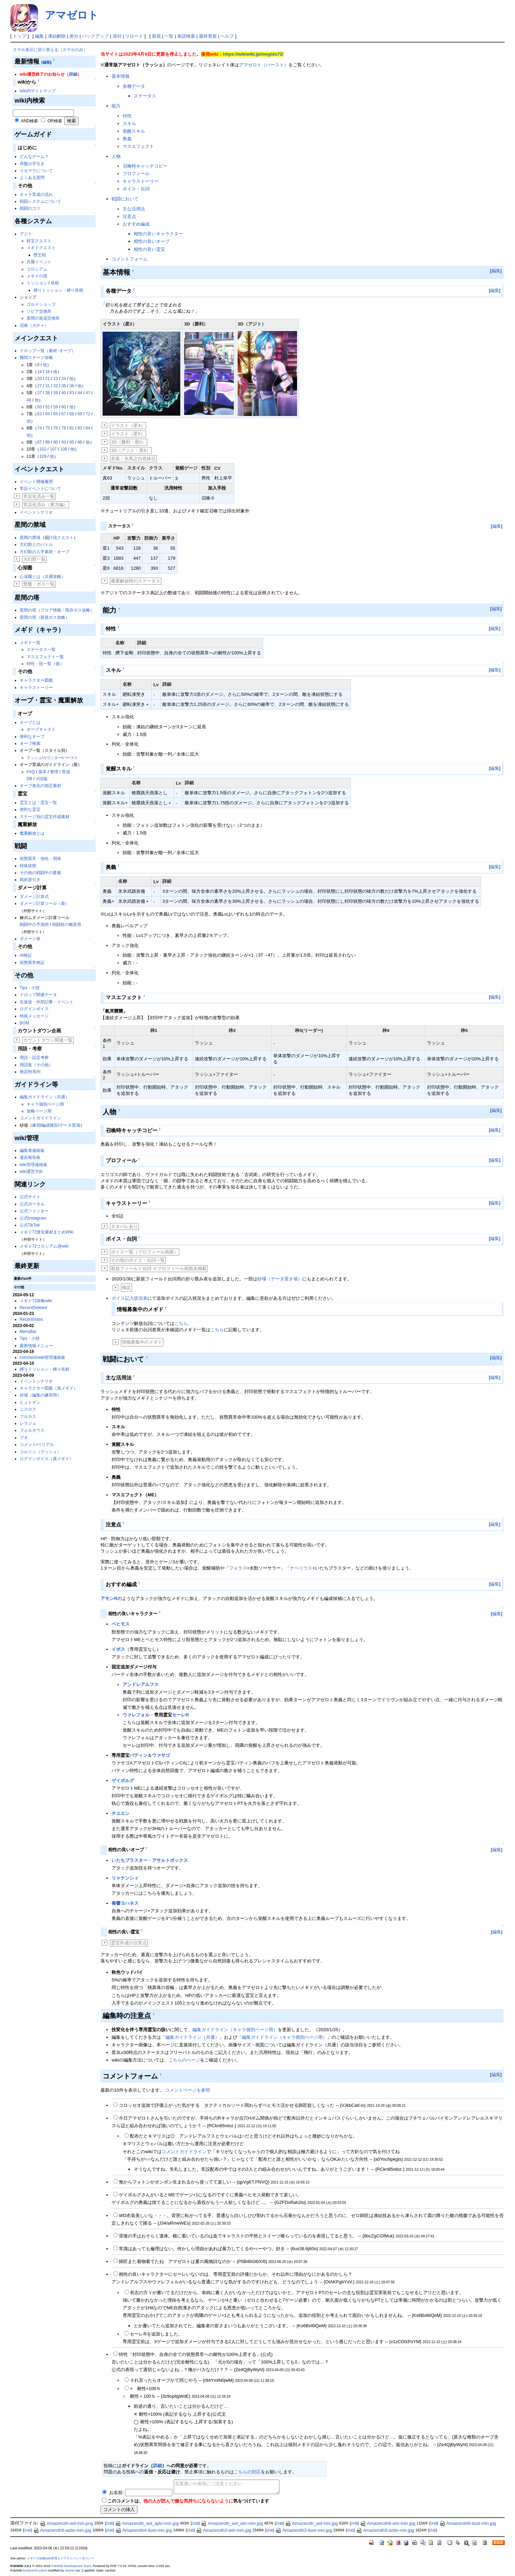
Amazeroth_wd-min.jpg (311, 2523)
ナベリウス (301, 1568)
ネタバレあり (124, 1226)
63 (39, 413)
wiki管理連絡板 (33, 1164)
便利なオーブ (32, 736)
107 (53, 449)
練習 (36, 1125)
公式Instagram (33, 1218)
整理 (54, 771)
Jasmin (70, 2570)
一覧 (168, 36)
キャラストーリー (36, 687)
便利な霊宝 (30, 809)
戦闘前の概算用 (66, 924)
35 (63, 385)
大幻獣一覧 (34, 559)
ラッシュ (34, 758)
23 (55, 378)
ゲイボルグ (123, 1780)
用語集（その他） (36, 1064)
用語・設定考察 (34, 1057)
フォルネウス (32, 1430)
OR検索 (55, 121)
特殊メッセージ (34, 1016)
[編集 (45, 62)
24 (63, 378)
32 (55, 385)
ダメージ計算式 (34, 896)
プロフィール (136, 173)
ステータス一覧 (41, 649)
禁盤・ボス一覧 (39, 584)
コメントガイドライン (40, 1118)
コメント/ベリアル (37, 1444)
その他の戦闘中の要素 (40, 872)
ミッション (37, 283)
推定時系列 (30, 1071)
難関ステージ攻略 (36, 357)
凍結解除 (57, 36)
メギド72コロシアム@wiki (44, 1246)
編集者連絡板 (32, 1150)
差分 (73, 36)
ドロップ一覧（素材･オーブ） (48, 350)
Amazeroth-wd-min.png (66, 2523)
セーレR (180, 1714)
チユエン (121, 1813)
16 (47, 371)
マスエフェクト (138, 146)
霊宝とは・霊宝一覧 (38, 802)
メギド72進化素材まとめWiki (47, 1232)
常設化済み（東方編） (45, 504)
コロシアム (37, 269)
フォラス (238, 1568)
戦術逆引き (30, 879)
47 (88, 392)
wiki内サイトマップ (38, 90)
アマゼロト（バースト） (263, 64)
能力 (116, 105)
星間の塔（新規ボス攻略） (44, 617)
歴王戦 (40, 255)
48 (29, 400)
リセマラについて (36, 170)
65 (55, 413)
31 (47, 385)
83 (79, 428)
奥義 (127, 138)
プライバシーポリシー (78, 2558)
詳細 (73, 74)
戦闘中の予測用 (34, 924)
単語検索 (186, 36)
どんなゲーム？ (34, 156)
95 (71, 442)
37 (39, 392)
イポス (118, 1649)
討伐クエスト (61, 537)
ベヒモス (121, 1624)
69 (79, 413)
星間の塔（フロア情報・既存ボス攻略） (57, 610)
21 (47, 378)
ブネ (24, 1437)
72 (88, 413)
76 (55, 428)
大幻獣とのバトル (36, 544)
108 (63, 449)
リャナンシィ (125, 1878)
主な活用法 (134, 208)
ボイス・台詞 (136, 188)
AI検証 (26, 955)
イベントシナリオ (36, 512)
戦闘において (125, 198)
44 (79, 392)
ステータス (145, 95)
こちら (181, 1323)
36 (71, 385)
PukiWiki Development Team (71, 2566)
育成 (66, 771)
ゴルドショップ (41, 304)
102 (42, 449)
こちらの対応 (247, 2471)
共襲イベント (39, 261)
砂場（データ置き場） (279, 1278)
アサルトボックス (170, 1860)
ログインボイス (34, 1008)
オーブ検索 (30, 743)
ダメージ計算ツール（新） (44, 903)
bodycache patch (35, 2570)
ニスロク (28, 1409)
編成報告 (49, 1125)
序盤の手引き (32, 163)
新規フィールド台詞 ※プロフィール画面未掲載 (159, 1268)
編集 (39, 36)
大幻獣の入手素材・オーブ (44, 551)
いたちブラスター (129, 1860)
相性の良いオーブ (152, 241)
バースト (70, 758)
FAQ (31, 771)
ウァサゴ (161, 1755)
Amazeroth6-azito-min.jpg (62, 2530)
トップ (19, 36)
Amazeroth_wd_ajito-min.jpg (147, 2523)
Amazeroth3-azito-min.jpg (385, 2530)
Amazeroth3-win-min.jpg (223, 2530)
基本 (42, 771)
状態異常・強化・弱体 (40, 858)
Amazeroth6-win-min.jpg (387, 2523)
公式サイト (30, 1196)
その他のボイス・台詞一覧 (138, 1260)
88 (47, 442)
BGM (24, 1023)
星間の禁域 (30, 537)
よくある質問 (32, 177)
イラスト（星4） (128, 425)
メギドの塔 (37, 276)
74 (39, 428)
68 (71, 413)
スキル (129, 123)
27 (39, 385)
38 (47, 392)
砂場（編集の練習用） (40, 1395)
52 (47, 407)
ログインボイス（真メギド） (47, 1458)
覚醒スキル (134, 131)
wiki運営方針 (31, 1171)
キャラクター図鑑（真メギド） (49, 1388)
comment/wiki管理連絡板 (43, 1357)
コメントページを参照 (187, 2090)
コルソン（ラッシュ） (40, 1451)
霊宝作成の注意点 (129, 1942)
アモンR (109, 1598)
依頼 (55, 283)
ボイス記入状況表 (129, 1298)
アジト (26, 233)
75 (47, 428)
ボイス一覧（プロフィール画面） (144, 1251)
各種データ (134, 86)
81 (71, 428)
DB (29, 778)
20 (39, 378)
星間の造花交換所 (43, 318)
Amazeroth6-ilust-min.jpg (467, 2523)
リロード (134, 36)
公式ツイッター (34, 1211)
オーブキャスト (41, 729)
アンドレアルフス (141, 1684)
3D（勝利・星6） (128, 442)
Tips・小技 (30, 987)
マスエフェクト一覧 (45, 656)
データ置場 (69, 1125)
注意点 (129, 216)
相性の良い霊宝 (149, 249)
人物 (116, 156)
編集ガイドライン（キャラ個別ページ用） (235, 2029)
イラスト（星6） (128, 433)
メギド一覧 (30, 642)
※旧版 (42, 778)
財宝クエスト (39, 240)
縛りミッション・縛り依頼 (58, 290)
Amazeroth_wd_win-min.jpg (232, 2523)
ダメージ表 (30, 938)
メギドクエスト (41, 247)
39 (55, 392)
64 (47, 413)
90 (55, 442)
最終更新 (208, 36)
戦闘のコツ (30, 208)
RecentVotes (31, 1319)
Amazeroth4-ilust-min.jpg (143, 2530)
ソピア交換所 (39, 311)
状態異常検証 (32, 962)
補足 (126, 1287)
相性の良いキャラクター (158, 233)
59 (55, 407)
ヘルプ (227, 36)
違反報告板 (30, 1157)
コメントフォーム (129, 259)
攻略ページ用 (39, 1111)
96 (79, 442)
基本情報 (121, 76)
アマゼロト (71, 15)
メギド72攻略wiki (36, 1300)
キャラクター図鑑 (36, 680)
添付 (117, 36)
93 (63, 442)
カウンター (52, 758)
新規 (156, 36)
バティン (138, 1755)
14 (39, 371)
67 (63, 413)
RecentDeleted (33, 1307)
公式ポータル (32, 1204)
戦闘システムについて (40, 201)
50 (39, 407)
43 (71, 392)
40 (63, 392)
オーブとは (30, 722)
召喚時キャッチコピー (145, 166)
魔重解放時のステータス (135, 581)
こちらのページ (184, 2060)
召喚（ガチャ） (34, 325)
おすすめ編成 (136, 224)
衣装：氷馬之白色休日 (133, 458)
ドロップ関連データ (38, 994)
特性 (127, 116)
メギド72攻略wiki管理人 (43, 2558)
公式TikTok (30, 1225)
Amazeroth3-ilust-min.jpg (303, 2530)
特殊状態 (28, 865)
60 (63, 407)
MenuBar (28, 1331)
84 (88, 428)
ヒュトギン (30, 1402)
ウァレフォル (136, 1714)
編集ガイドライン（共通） (44, 1097)
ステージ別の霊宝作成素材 (44, 816)
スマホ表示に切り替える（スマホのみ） (50, 49)
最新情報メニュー (36, 1345)
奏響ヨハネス (125, 1903)
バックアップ (95, 36)
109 (42, 456)
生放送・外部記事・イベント (47, 1002)
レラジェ (28, 1423)
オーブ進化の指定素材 (40, 785)
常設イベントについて (40, 488)
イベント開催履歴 (36, 481)
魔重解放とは (32, 833)
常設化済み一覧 (39, 496)
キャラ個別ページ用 (45, 1104)
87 (39, 442)
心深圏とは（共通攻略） (42, 576)
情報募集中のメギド (142, 1342)
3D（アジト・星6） (131, 450)
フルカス (28, 1416)
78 (63, 428)
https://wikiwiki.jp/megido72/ (253, 54)
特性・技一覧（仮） (45, 663)
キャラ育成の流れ (36, 194)
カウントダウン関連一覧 (48, 1040)
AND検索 (29, 121)
